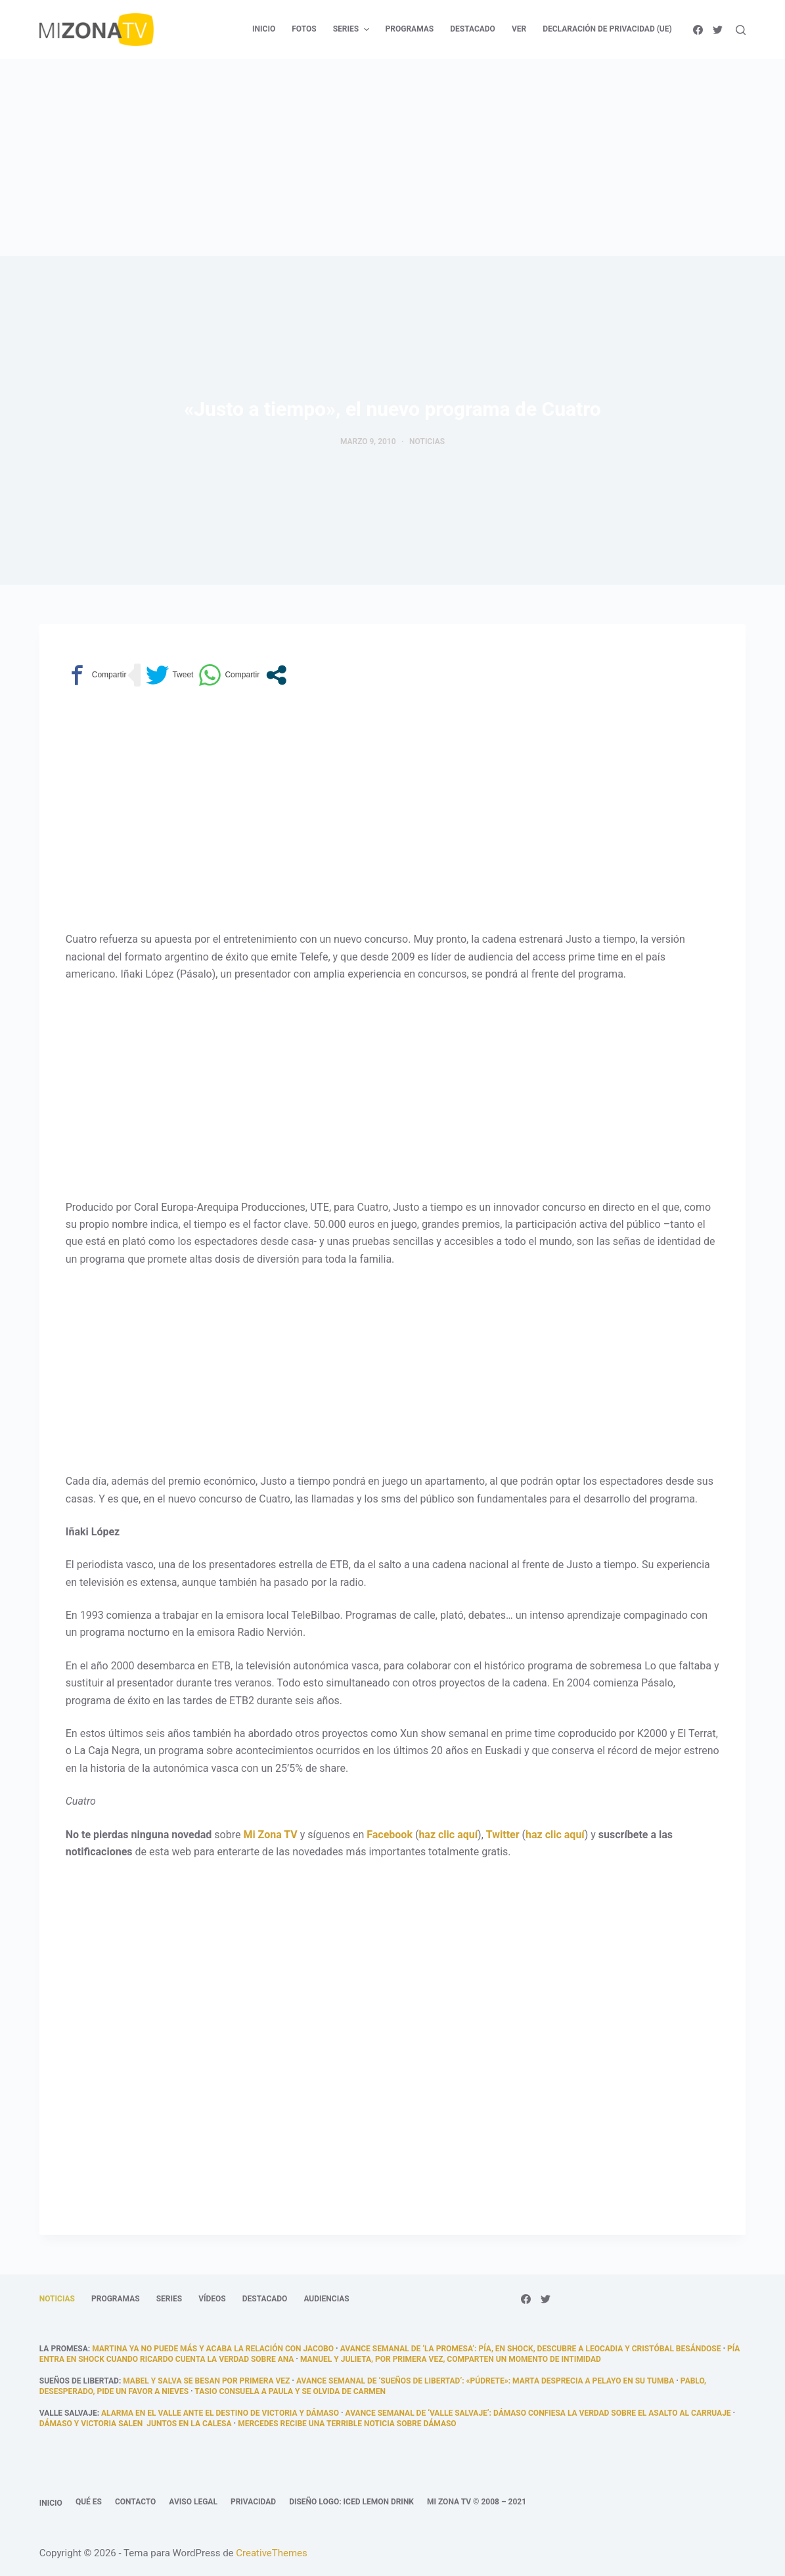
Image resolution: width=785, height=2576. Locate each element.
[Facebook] (698, 30)
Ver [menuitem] (519, 29)
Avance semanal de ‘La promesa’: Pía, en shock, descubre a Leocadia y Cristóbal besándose (530, 2348)
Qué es (89, 2501)
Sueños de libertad (79, 2380)
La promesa (63, 2348)
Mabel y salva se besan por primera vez (206, 2380)
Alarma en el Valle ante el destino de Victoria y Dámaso (220, 2413)
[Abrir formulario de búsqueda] (741, 30)
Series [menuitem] (352, 29)
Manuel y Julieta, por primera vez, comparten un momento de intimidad (450, 2359)
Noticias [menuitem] (57, 2298)
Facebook (390, 1834)
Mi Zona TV (270, 1834)
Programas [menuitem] (410, 29)
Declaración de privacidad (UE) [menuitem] (607, 29)
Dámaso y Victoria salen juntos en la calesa (135, 2423)
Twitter (503, 1834)
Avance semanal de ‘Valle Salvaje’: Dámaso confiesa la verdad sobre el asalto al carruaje (538, 2413)
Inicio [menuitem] (263, 29)
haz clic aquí (448, 1834)
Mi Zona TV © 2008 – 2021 (476, 2501)
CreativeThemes (271, 2553)
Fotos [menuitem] (304, 29)
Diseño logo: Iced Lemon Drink (351, 2501)
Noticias (427, 441)
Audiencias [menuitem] (326, 2298)
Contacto (135, 2501)
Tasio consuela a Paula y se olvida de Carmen (290, 2391)
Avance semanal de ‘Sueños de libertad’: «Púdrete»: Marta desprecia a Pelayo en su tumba (485, 2380)
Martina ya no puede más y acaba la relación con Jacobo (213, 2348)
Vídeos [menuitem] (212, 2298)
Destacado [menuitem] (472, 29)
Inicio (50, 2503)
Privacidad (253, 2501)
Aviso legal (193, 2501)
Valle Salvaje (68, 2413)
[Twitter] (718, 30)
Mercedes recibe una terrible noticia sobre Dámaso (347, 2423)
